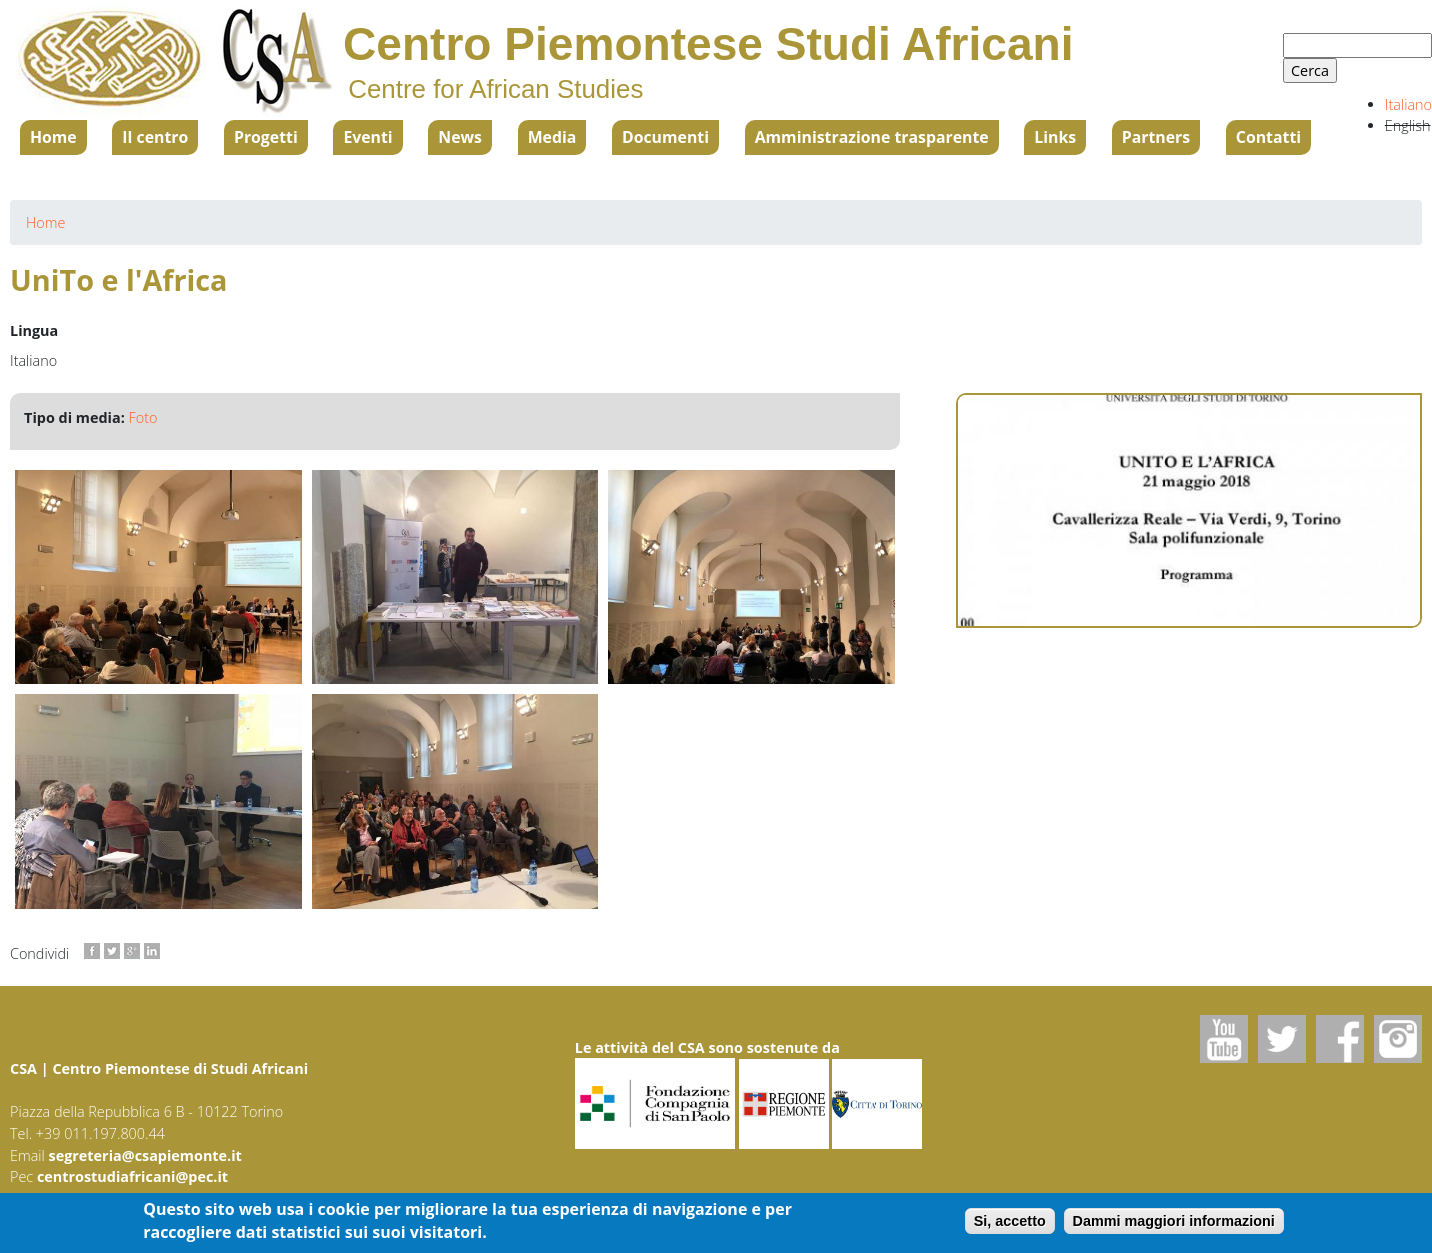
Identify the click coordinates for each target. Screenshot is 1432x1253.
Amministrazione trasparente (872, 137)
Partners (1156, 137)
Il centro (155, 137)
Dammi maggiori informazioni (1174, 1222)
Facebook (1340, 1039)
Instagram (1398, 1039)
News (460, 137)
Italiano (1408, 104)
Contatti (1268, 137)
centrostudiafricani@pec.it (132, 1176)
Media (552, 137)
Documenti (665, 137)
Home (53, 137)
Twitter (1282, 1039)
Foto (143, 417)
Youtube (1224, 1039)
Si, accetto (1010, 1222)
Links (1055, 137)
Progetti (266, 137)
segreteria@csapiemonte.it (145, 1155)
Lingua (34, 330)
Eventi (367, 137)
